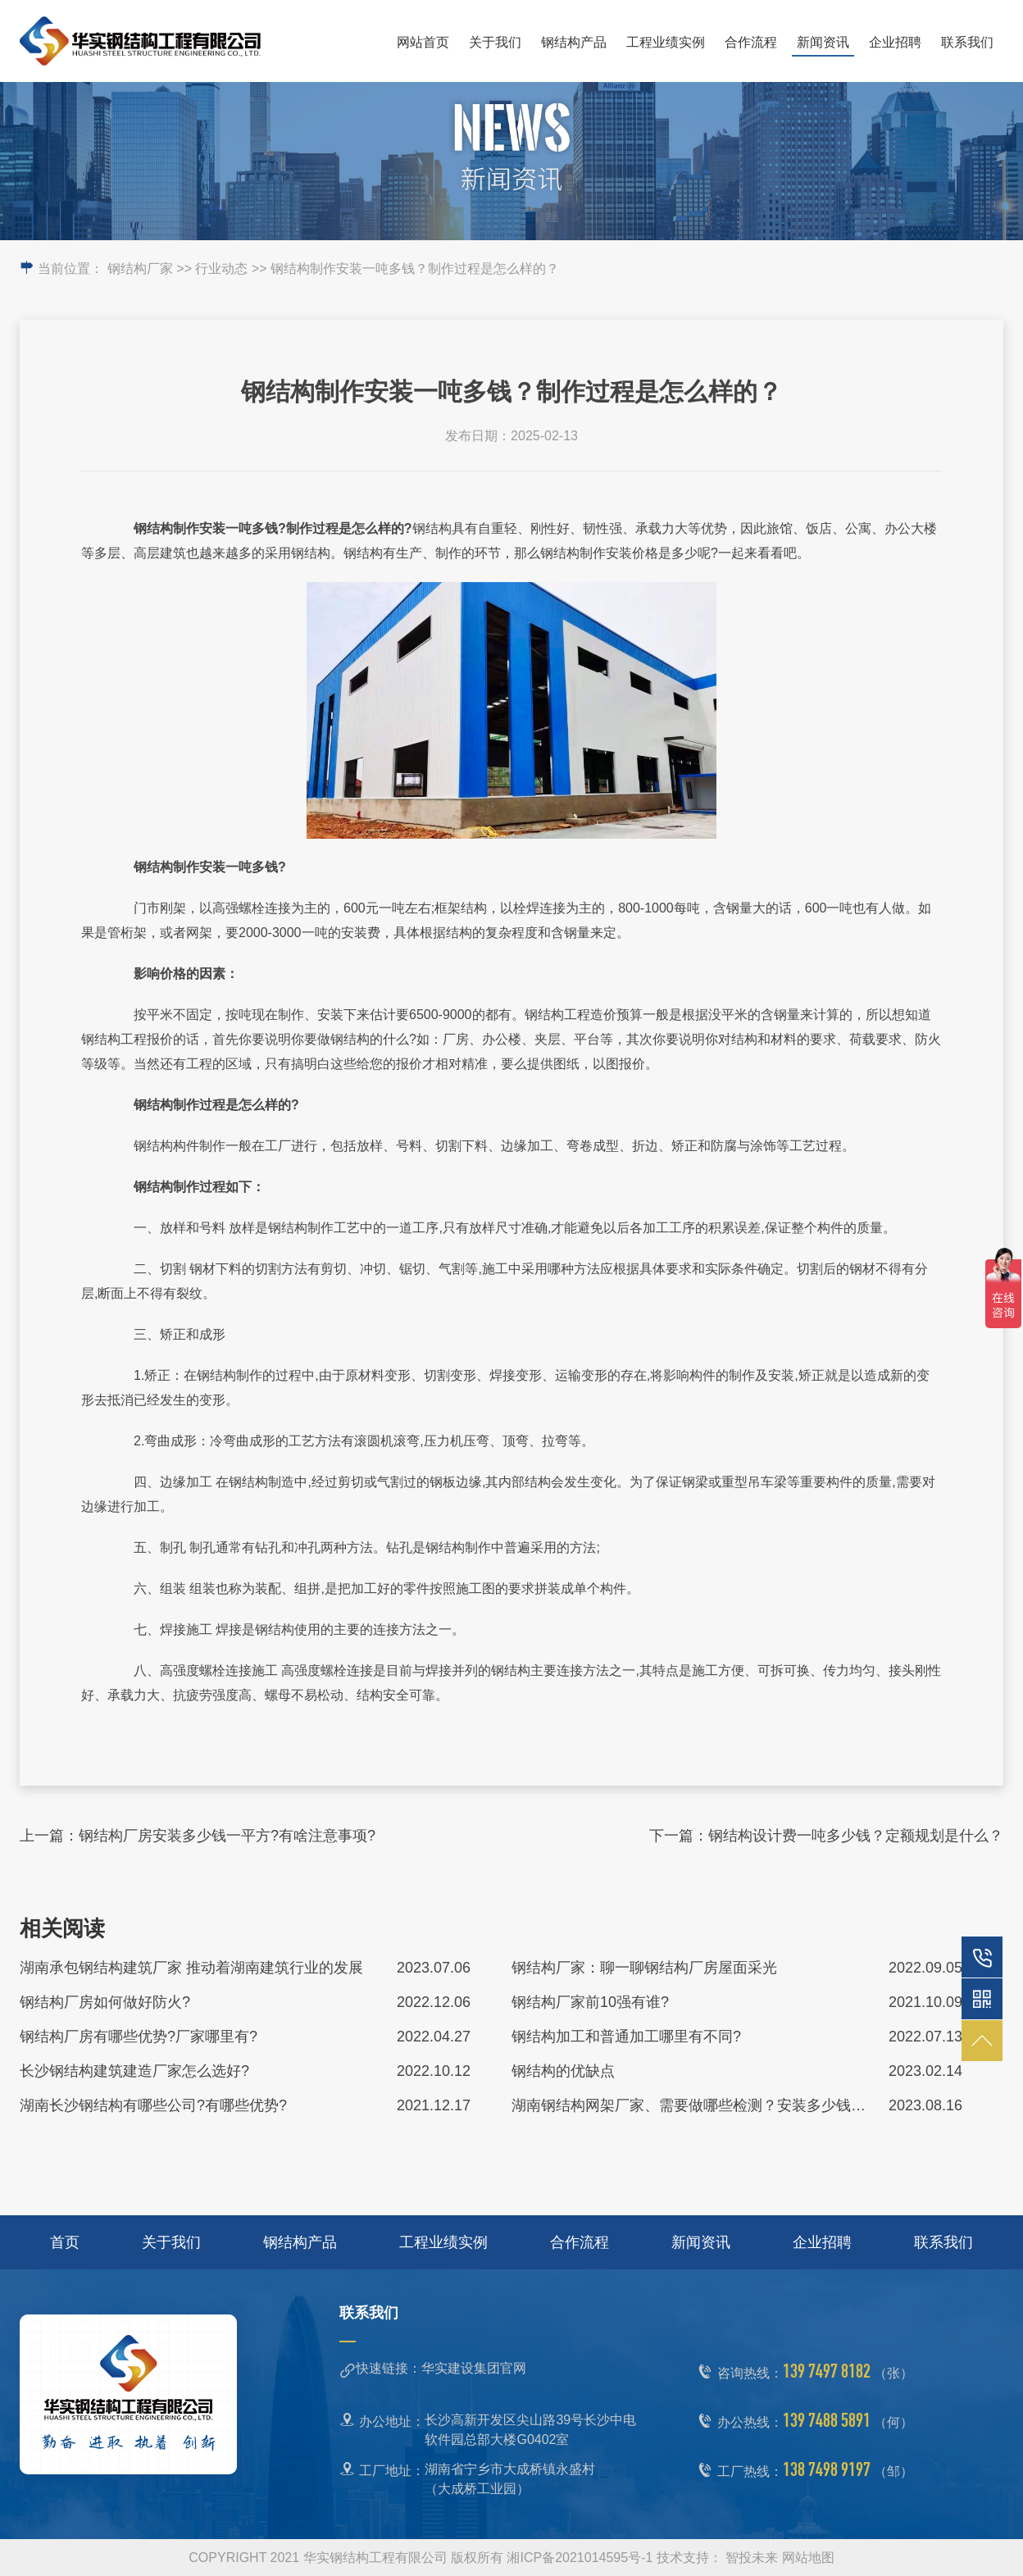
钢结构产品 (574, 42)
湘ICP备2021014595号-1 (579, 2558)
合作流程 (751, 42)
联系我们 (967, 42)
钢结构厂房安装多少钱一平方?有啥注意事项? (227, 1835)
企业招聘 (895, 42)
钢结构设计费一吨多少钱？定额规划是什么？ (855, 1835)
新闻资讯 (823, 42)
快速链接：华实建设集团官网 (441, 2368)
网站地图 (808, 2558)
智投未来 (751, 2558)
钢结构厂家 (140, 268)
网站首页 (423, 42)
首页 (65, 2242)
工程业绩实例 (665, 42)
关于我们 (495, 42)
